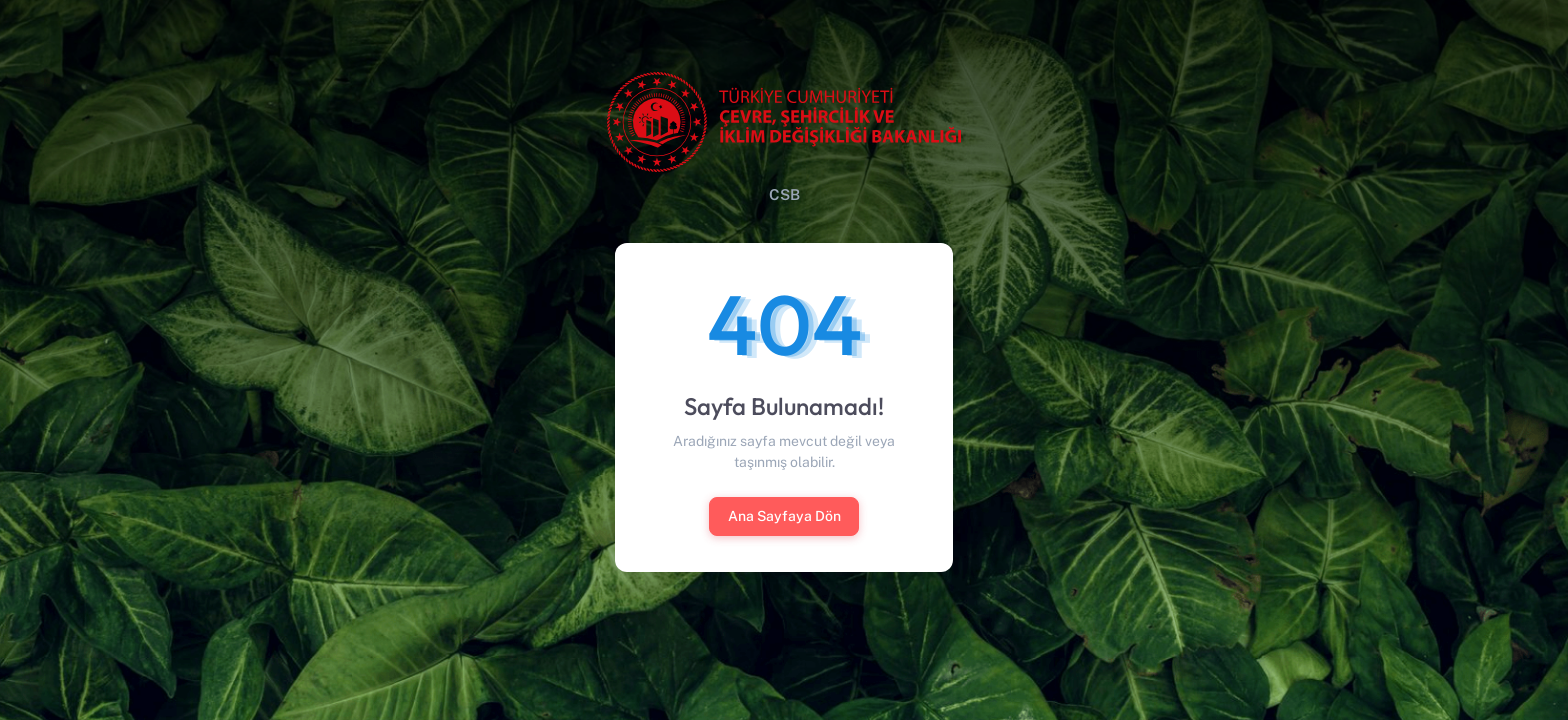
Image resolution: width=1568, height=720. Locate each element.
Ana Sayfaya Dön (784, 516)
